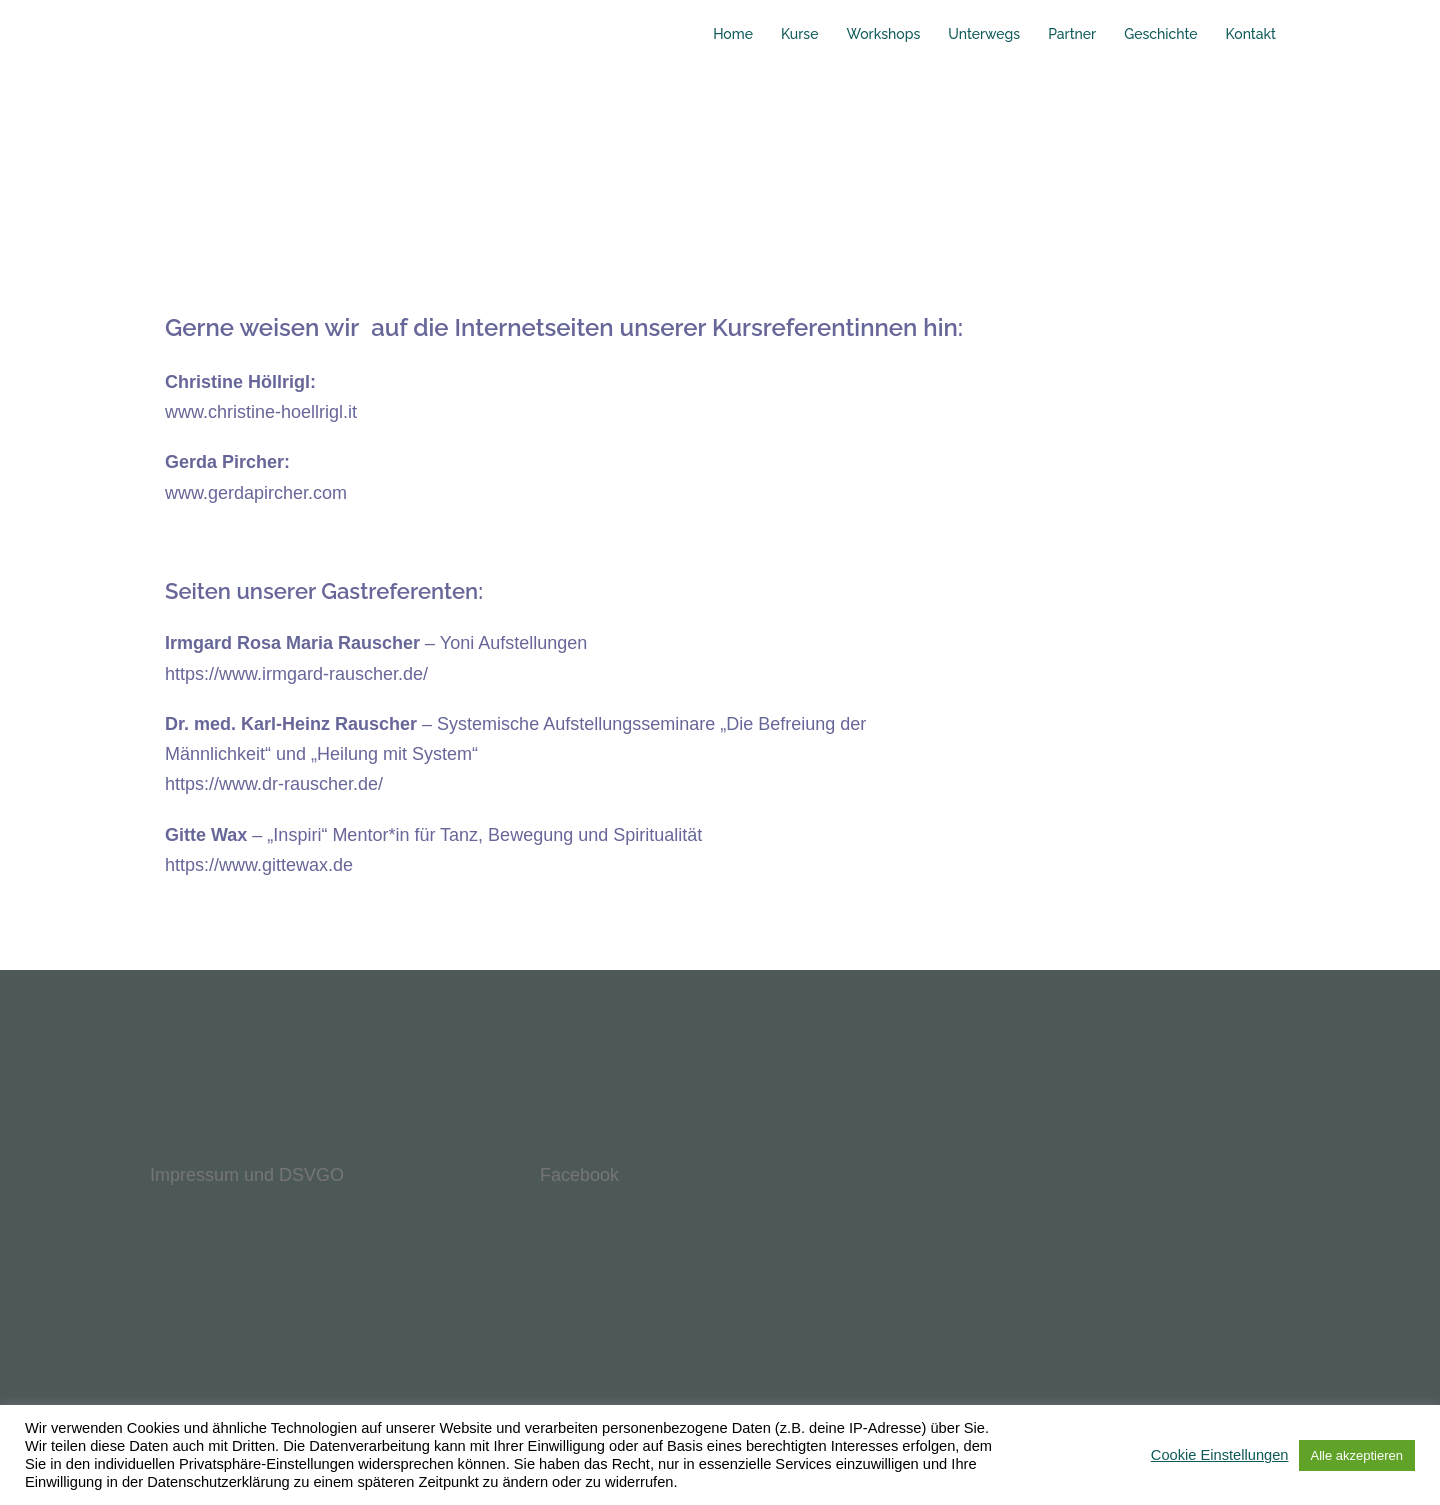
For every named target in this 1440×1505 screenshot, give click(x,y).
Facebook (579, 1175)
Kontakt (1251, 34)
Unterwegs (984, 34)
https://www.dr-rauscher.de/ (274, 784)
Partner (1072, 34)
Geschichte (1160, 34)
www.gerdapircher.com (256, 493)
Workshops (883, 34)
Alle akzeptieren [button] (1357, 1455)
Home (733, 34)
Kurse (799, 34)
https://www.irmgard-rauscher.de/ (296, 674)
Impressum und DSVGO (247, 1175)
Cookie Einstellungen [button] (1220, 1455)
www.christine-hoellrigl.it (261, 412)
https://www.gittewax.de (259, 865)
